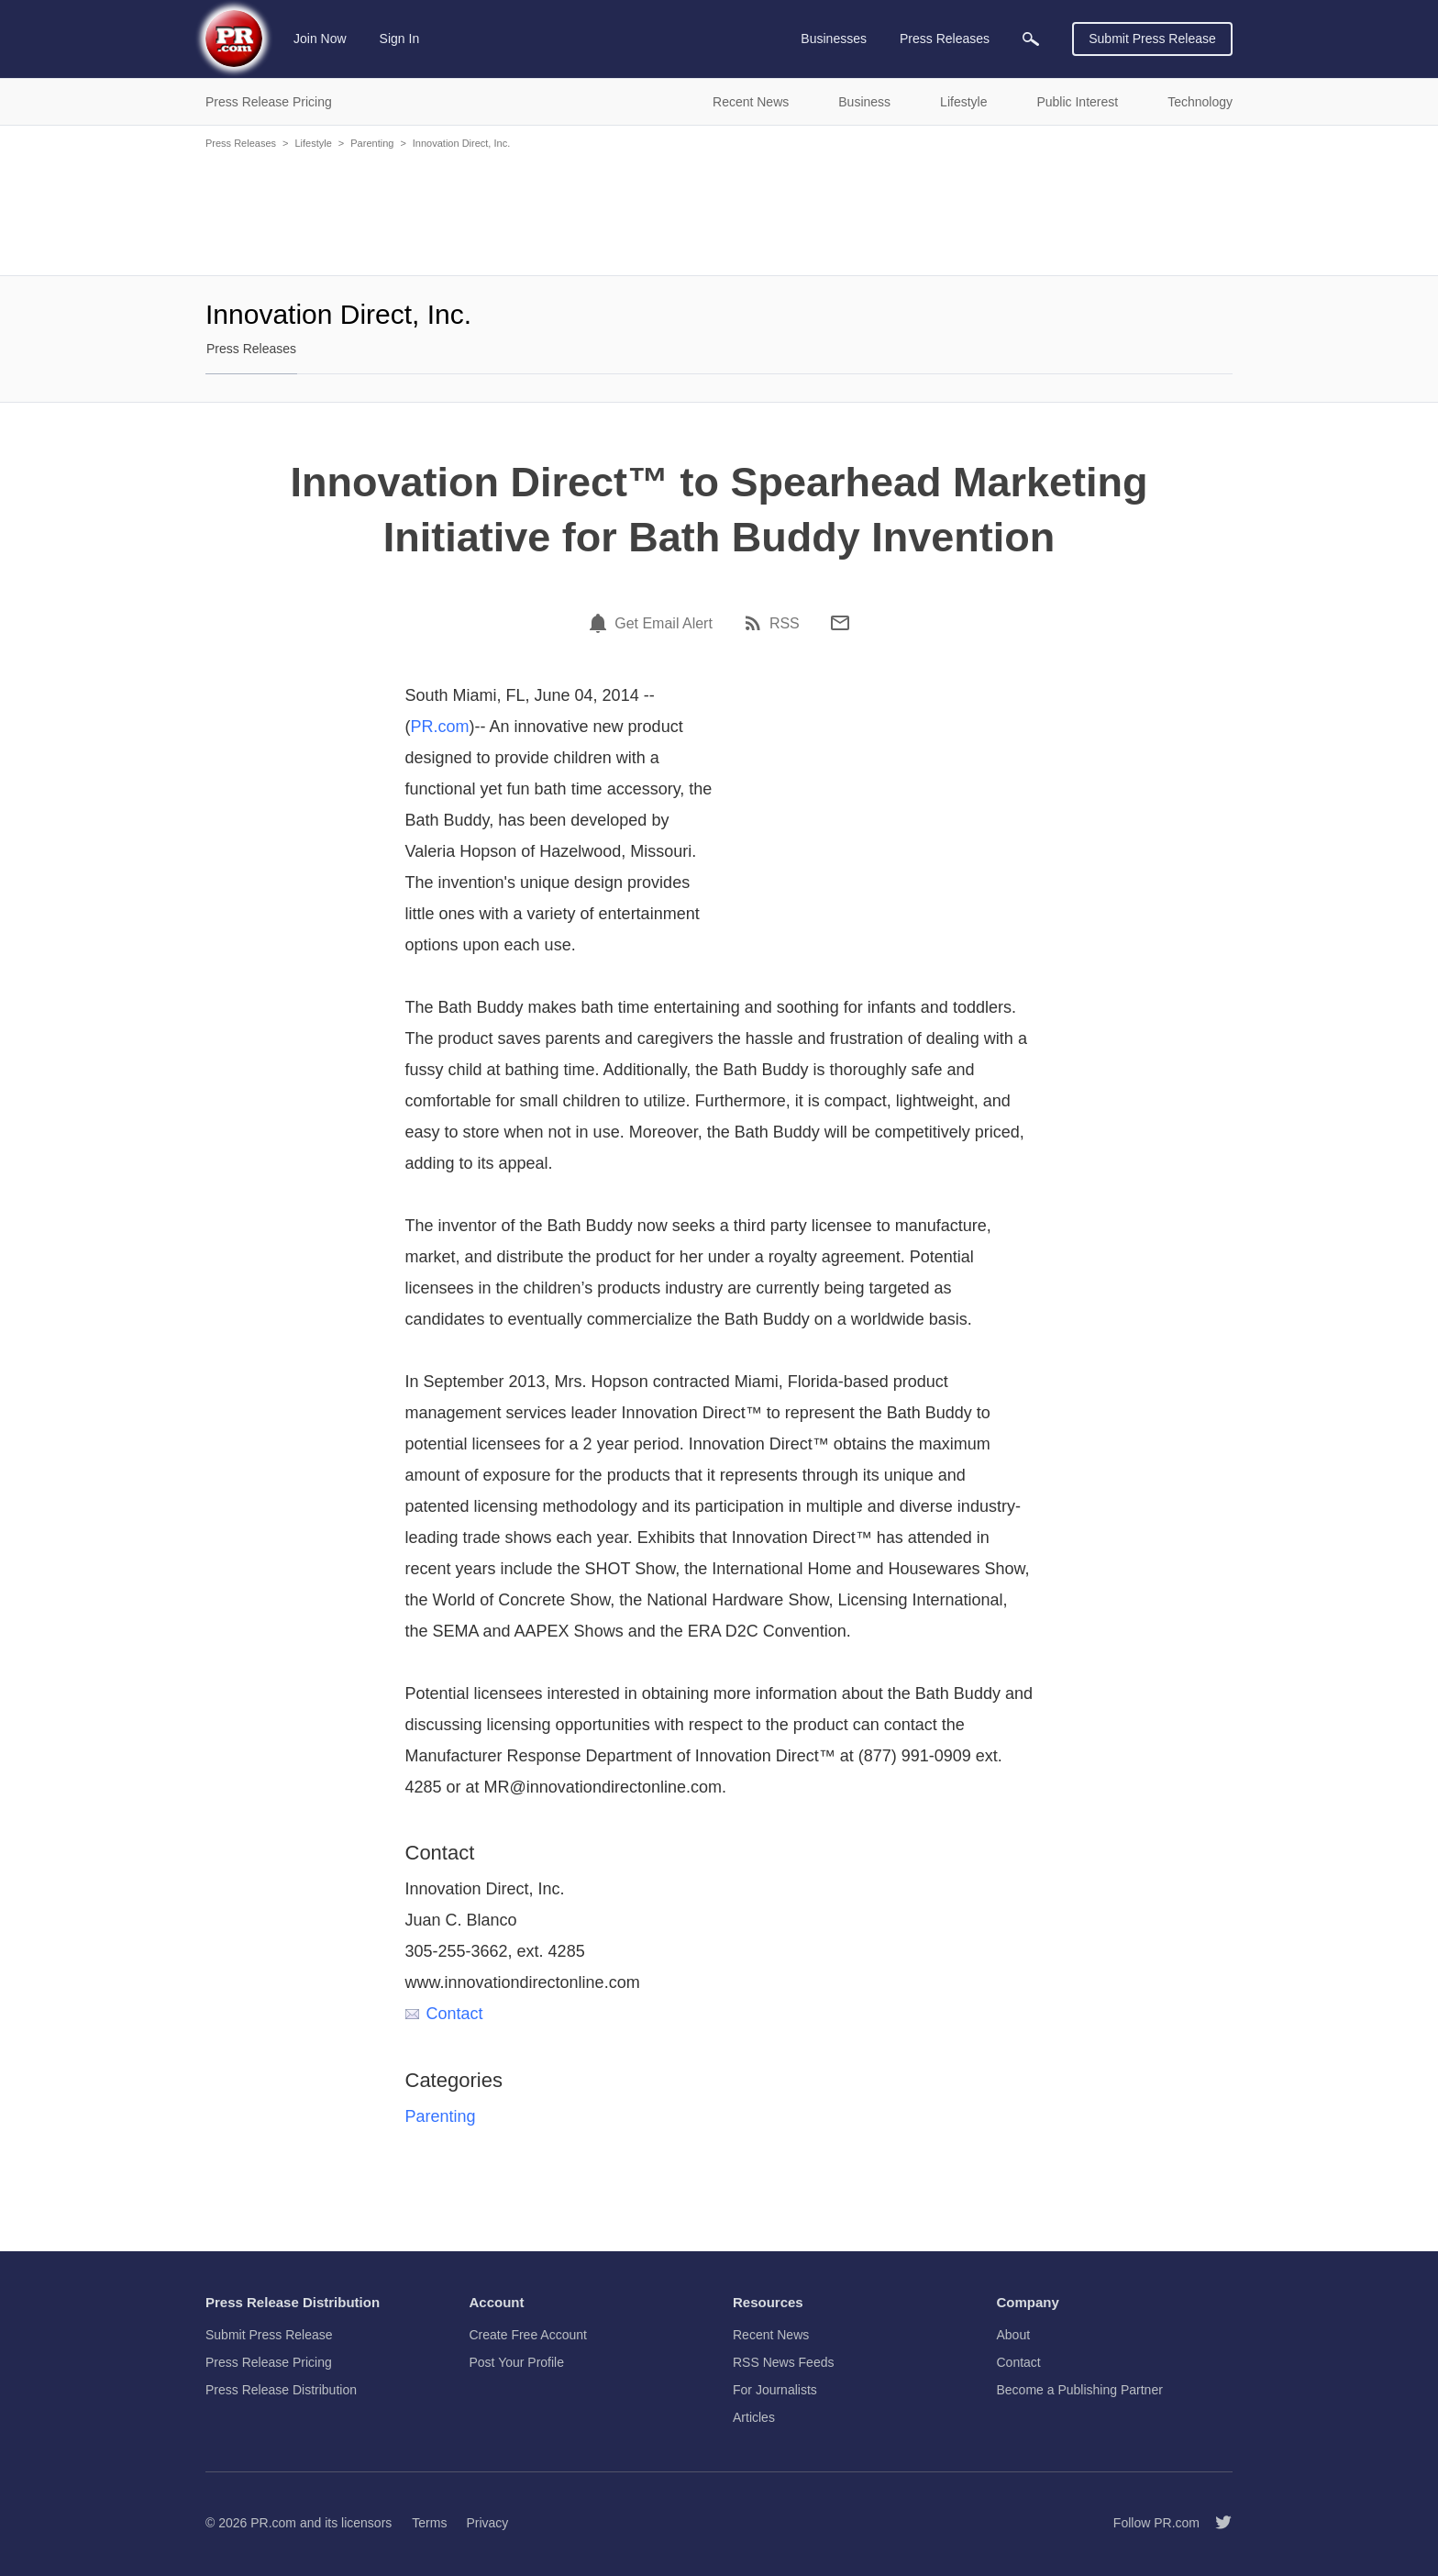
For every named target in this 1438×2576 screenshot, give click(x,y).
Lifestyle (312, 143)
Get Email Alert (663, 623)
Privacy (487, 2522)
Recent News (771, 2334)
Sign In (400, 38)
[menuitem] (1031, 39)
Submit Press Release (1152, 38)
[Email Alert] (600, 623)
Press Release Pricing (268, 2362)
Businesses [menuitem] (834, 38)
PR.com (440, 726)
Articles (754, 2417)
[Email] (840, 623)
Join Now (320, 38)
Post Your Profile (517, 2362)
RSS (784, 623)
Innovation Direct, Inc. (461, 143)
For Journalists (775, 2389)
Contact (444, 2013)
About (1014, 2334)
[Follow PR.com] (1216, 2523)
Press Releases (240, 143)
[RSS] (755, 623)
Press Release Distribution (281, 2389)
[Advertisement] (719, 211)
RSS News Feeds (783, 2362)
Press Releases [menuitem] (945, 38)
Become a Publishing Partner (1080, 2389)
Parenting (371, 143)
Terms (429, 2522)
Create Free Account (528, 2334)
